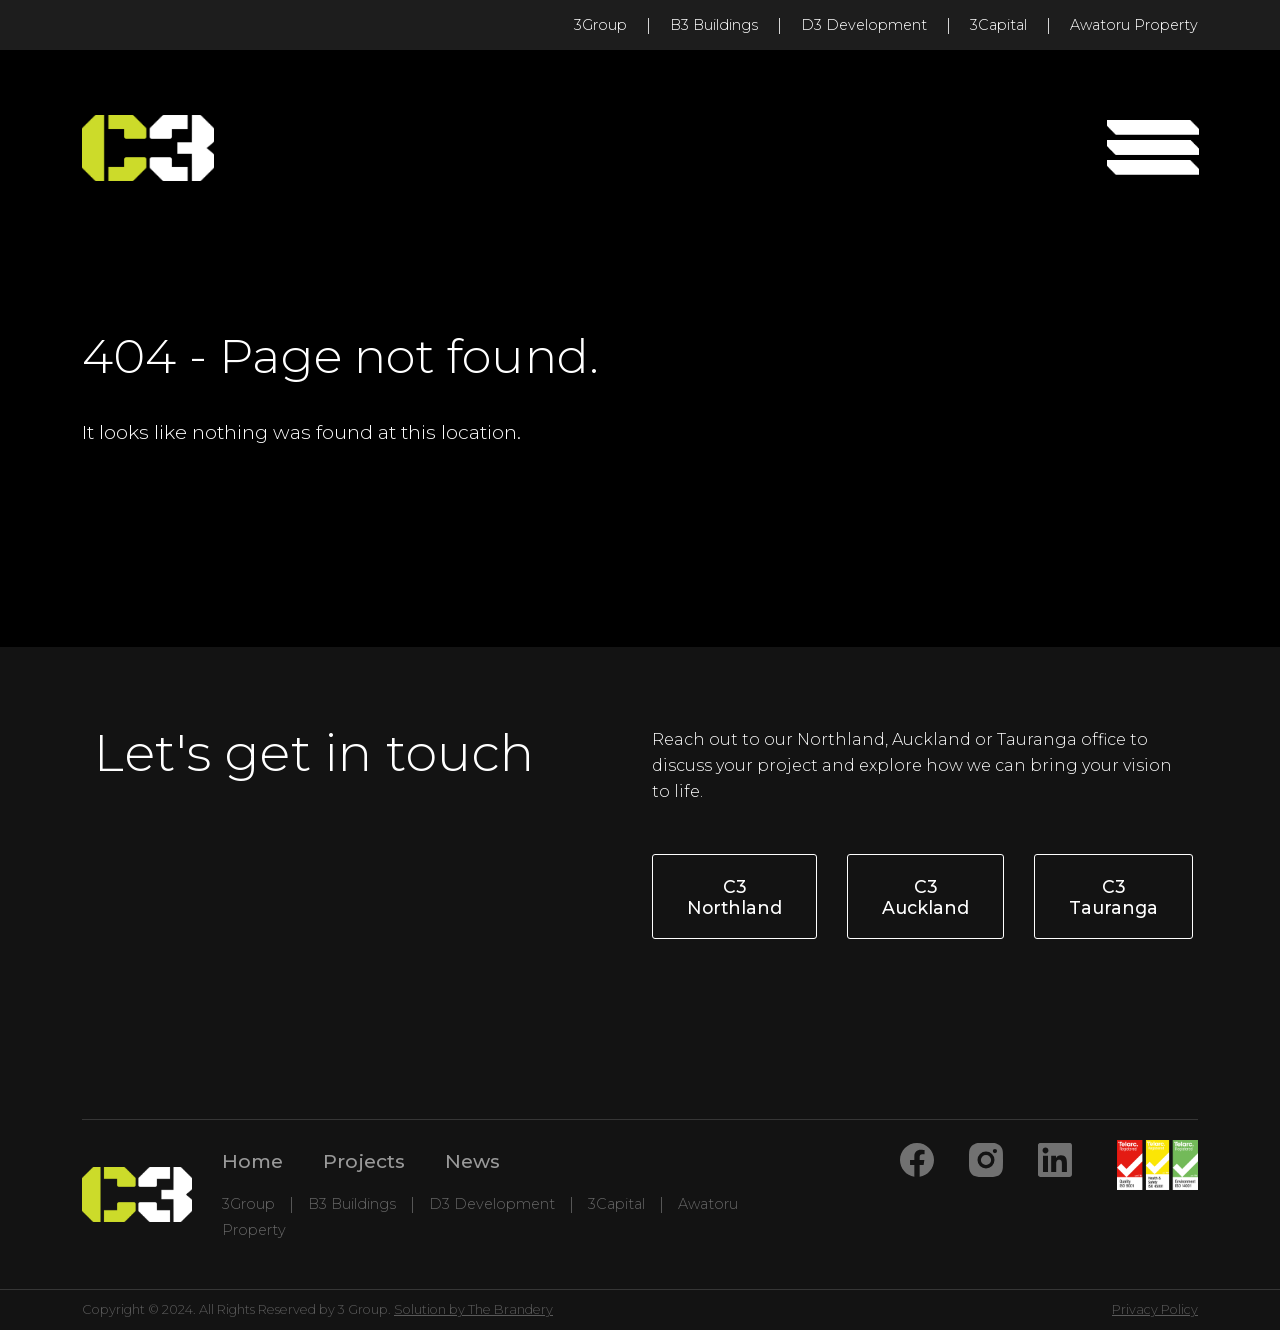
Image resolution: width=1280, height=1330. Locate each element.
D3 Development (864, 25)
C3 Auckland (925, 897)
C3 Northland (734, 897)
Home (252, 1161)
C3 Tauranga (1113, 897)
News (472, 1161)
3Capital (998, 25)
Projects (364, 1161)
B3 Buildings (714, 25)
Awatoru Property (1134, 25)
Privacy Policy (1155, 1309)
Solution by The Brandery (473, 1309)
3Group (600, 25)
